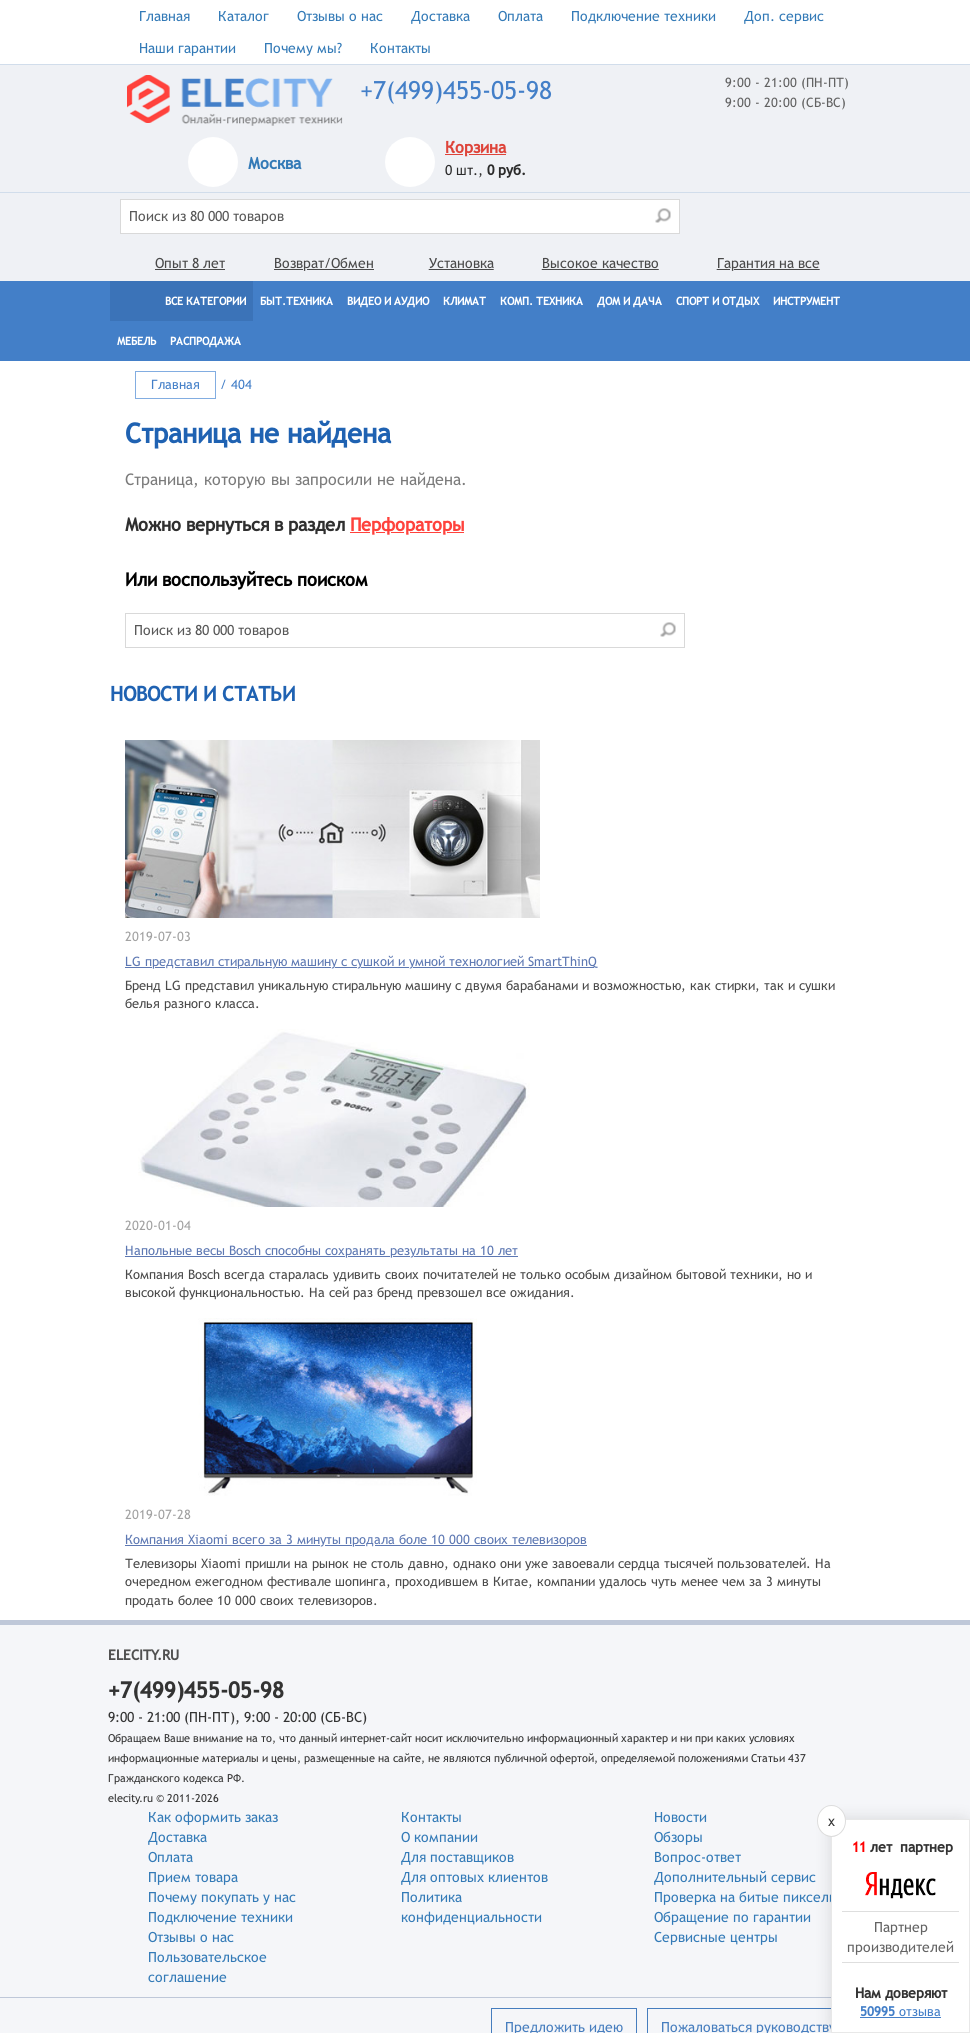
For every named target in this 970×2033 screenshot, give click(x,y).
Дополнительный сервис (735, 1877)
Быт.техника (296, 301)
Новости (680, 1817)
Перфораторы (407, 524)
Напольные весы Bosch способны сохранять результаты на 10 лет (321, 1250)
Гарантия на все (768, 263)
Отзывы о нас (340, 16)
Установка (461, 263)
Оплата (520, 16)
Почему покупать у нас (222, 1897)
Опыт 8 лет (190, 263)
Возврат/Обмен (324, 263)
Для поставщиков (457, 1857)
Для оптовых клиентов (474, 1877)
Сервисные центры (716, 1937)
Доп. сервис (784, 16)
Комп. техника (541, 301)
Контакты (400, 48)
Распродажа (205, 341)
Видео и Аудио (388, 301)
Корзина (475, 147)
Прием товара (193, 1877)
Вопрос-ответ (697, 1857)
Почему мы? (303, 48)
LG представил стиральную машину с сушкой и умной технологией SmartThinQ (361, 961)
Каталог (243, 16)
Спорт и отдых (717, 301)
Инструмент (806, 301)
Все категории (205, 301)
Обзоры (678, 1837)
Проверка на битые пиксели (745, 1897)
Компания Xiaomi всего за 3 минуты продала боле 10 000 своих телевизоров (356, 1539)
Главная (164, 16)
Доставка (440, 16)
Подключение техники (643, 16)
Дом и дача (629, 301)
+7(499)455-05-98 (456, 90)
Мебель (136, 341)
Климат (464, 301)
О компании (439, 1837)
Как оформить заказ (213, 1817)
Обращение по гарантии (732, 1917)
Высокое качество (600, 263)
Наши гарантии (187, 48)
